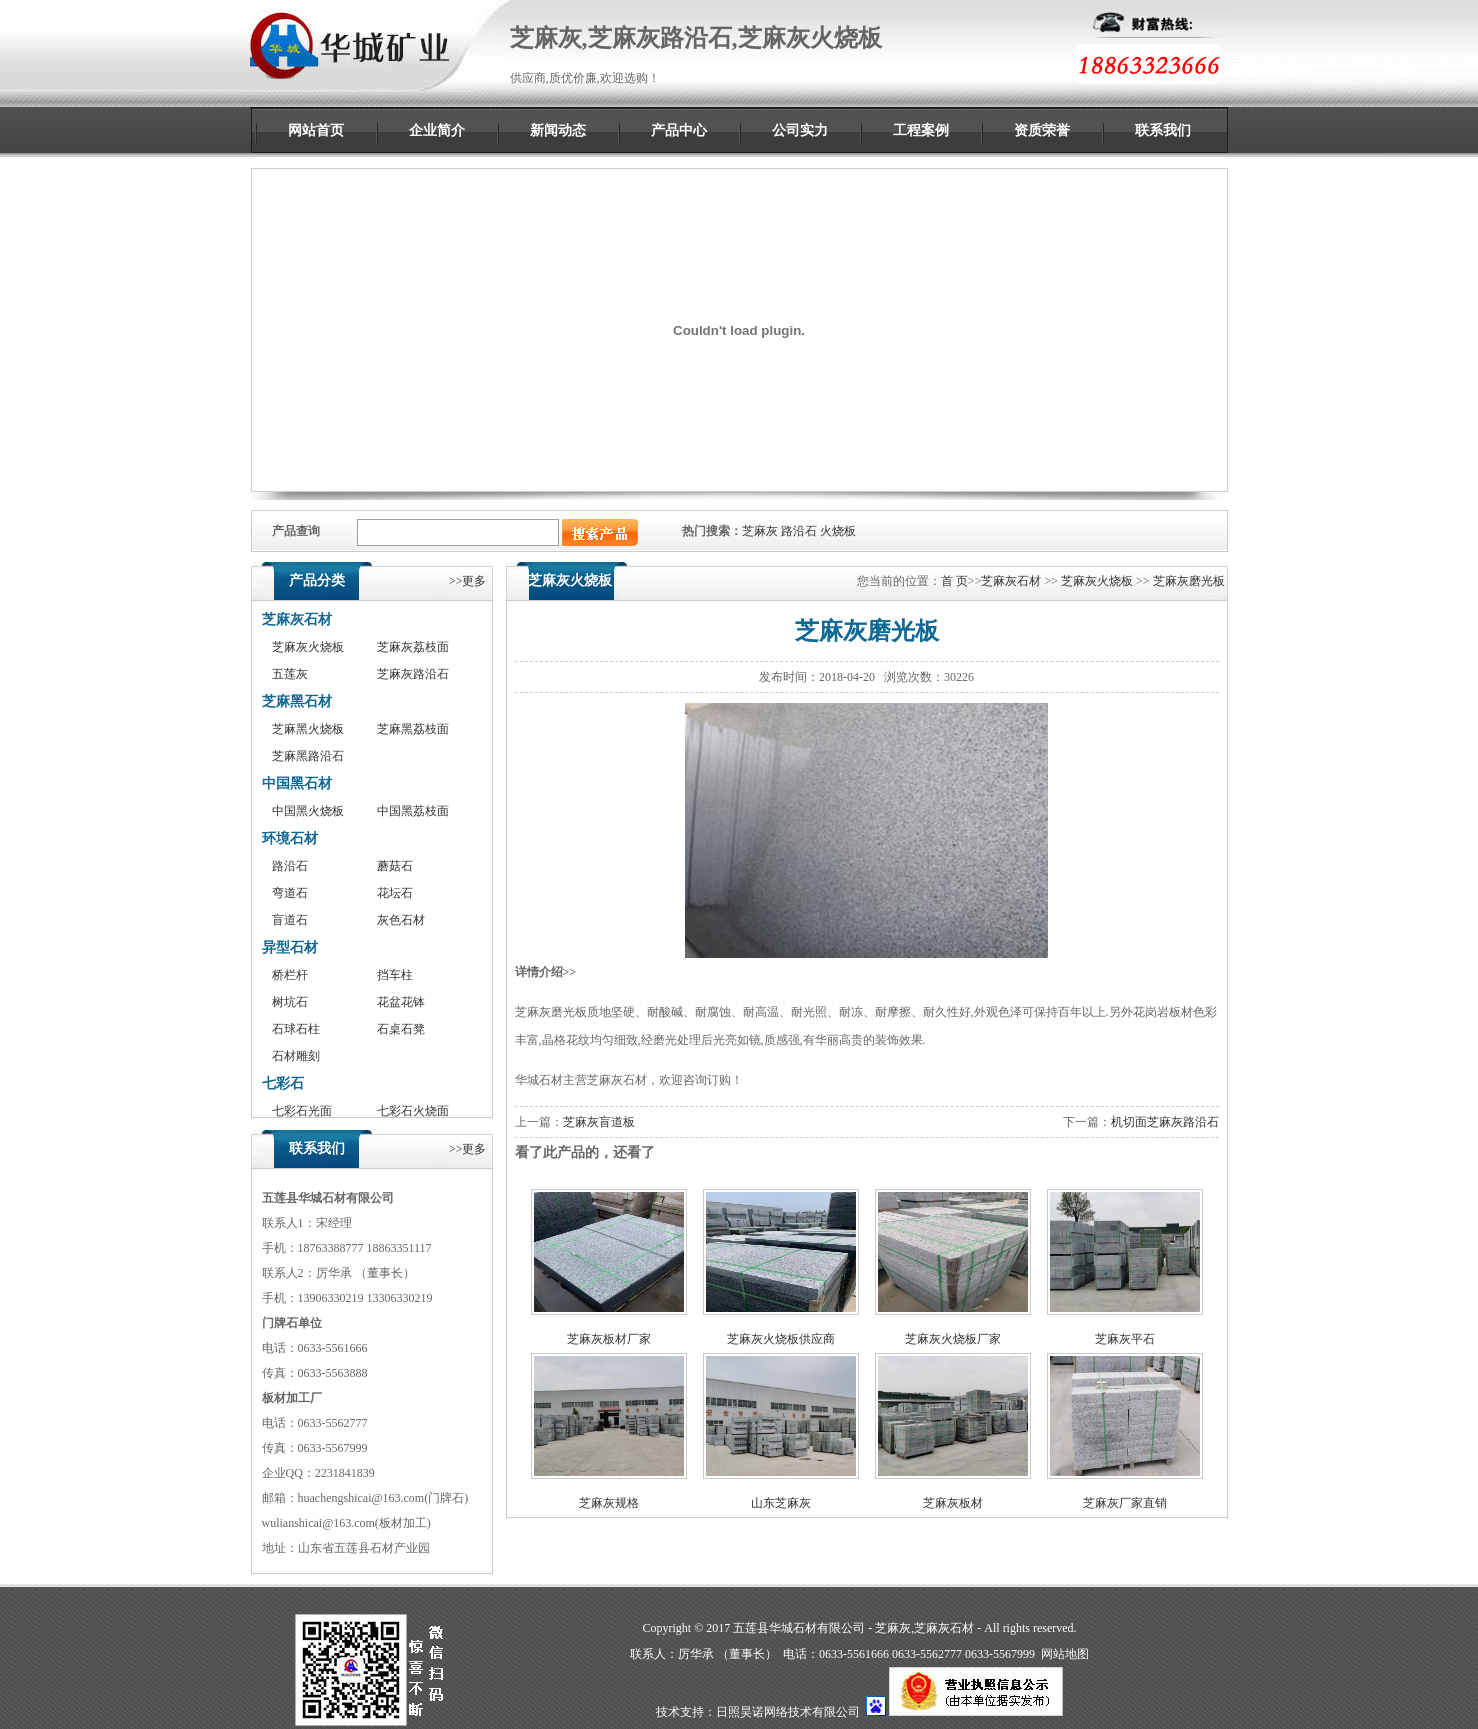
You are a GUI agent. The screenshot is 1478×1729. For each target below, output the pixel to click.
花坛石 (395, 893)
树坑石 (290, 1002)
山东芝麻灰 (781, 1503)
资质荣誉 (1042, 130)
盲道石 (290, 920)
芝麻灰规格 (609, 1503)
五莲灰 (290, 674)
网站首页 (316, 130)
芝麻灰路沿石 (413, 674)
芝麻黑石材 (297, 701)
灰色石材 (401, 920)
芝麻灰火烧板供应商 (781, 1339)
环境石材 (290, 838)
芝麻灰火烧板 (308, 647)
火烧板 (838, 531)
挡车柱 (395, 975)
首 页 (954, 581)
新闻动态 (558, 130)
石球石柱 (296, 1029)
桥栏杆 (290, 975)
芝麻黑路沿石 (308, 756)
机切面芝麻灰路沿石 (1165, 1122)
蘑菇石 (395, 866)
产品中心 (679, 130)
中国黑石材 (297, 783)
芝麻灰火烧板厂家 (953, 1339)
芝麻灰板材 (953, 1503)
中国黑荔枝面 (413, 811)
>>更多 (468, 581)
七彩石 (283, 1083)
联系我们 (1163, 130)
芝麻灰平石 (1125, 1339)
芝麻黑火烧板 (308, 729)
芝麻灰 (760, 531)
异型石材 (290, 947)
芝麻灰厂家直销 (1125, 1503)
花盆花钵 (401, 1002)
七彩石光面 (302, 1111)
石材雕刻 (296, 1056)
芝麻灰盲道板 (599, 1122)
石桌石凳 (401, 1029)
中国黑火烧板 (308, 811)
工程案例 (921, 130)
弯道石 (290, 893)
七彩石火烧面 (413, 1111)
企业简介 (437, 130)
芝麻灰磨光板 (1189, 581)
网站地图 (1065, 1654)
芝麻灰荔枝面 (413, 647)
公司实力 (800, 130)
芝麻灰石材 (297, 619)
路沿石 (799, 531)
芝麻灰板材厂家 (609, 1339)
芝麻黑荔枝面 (413, 729)
